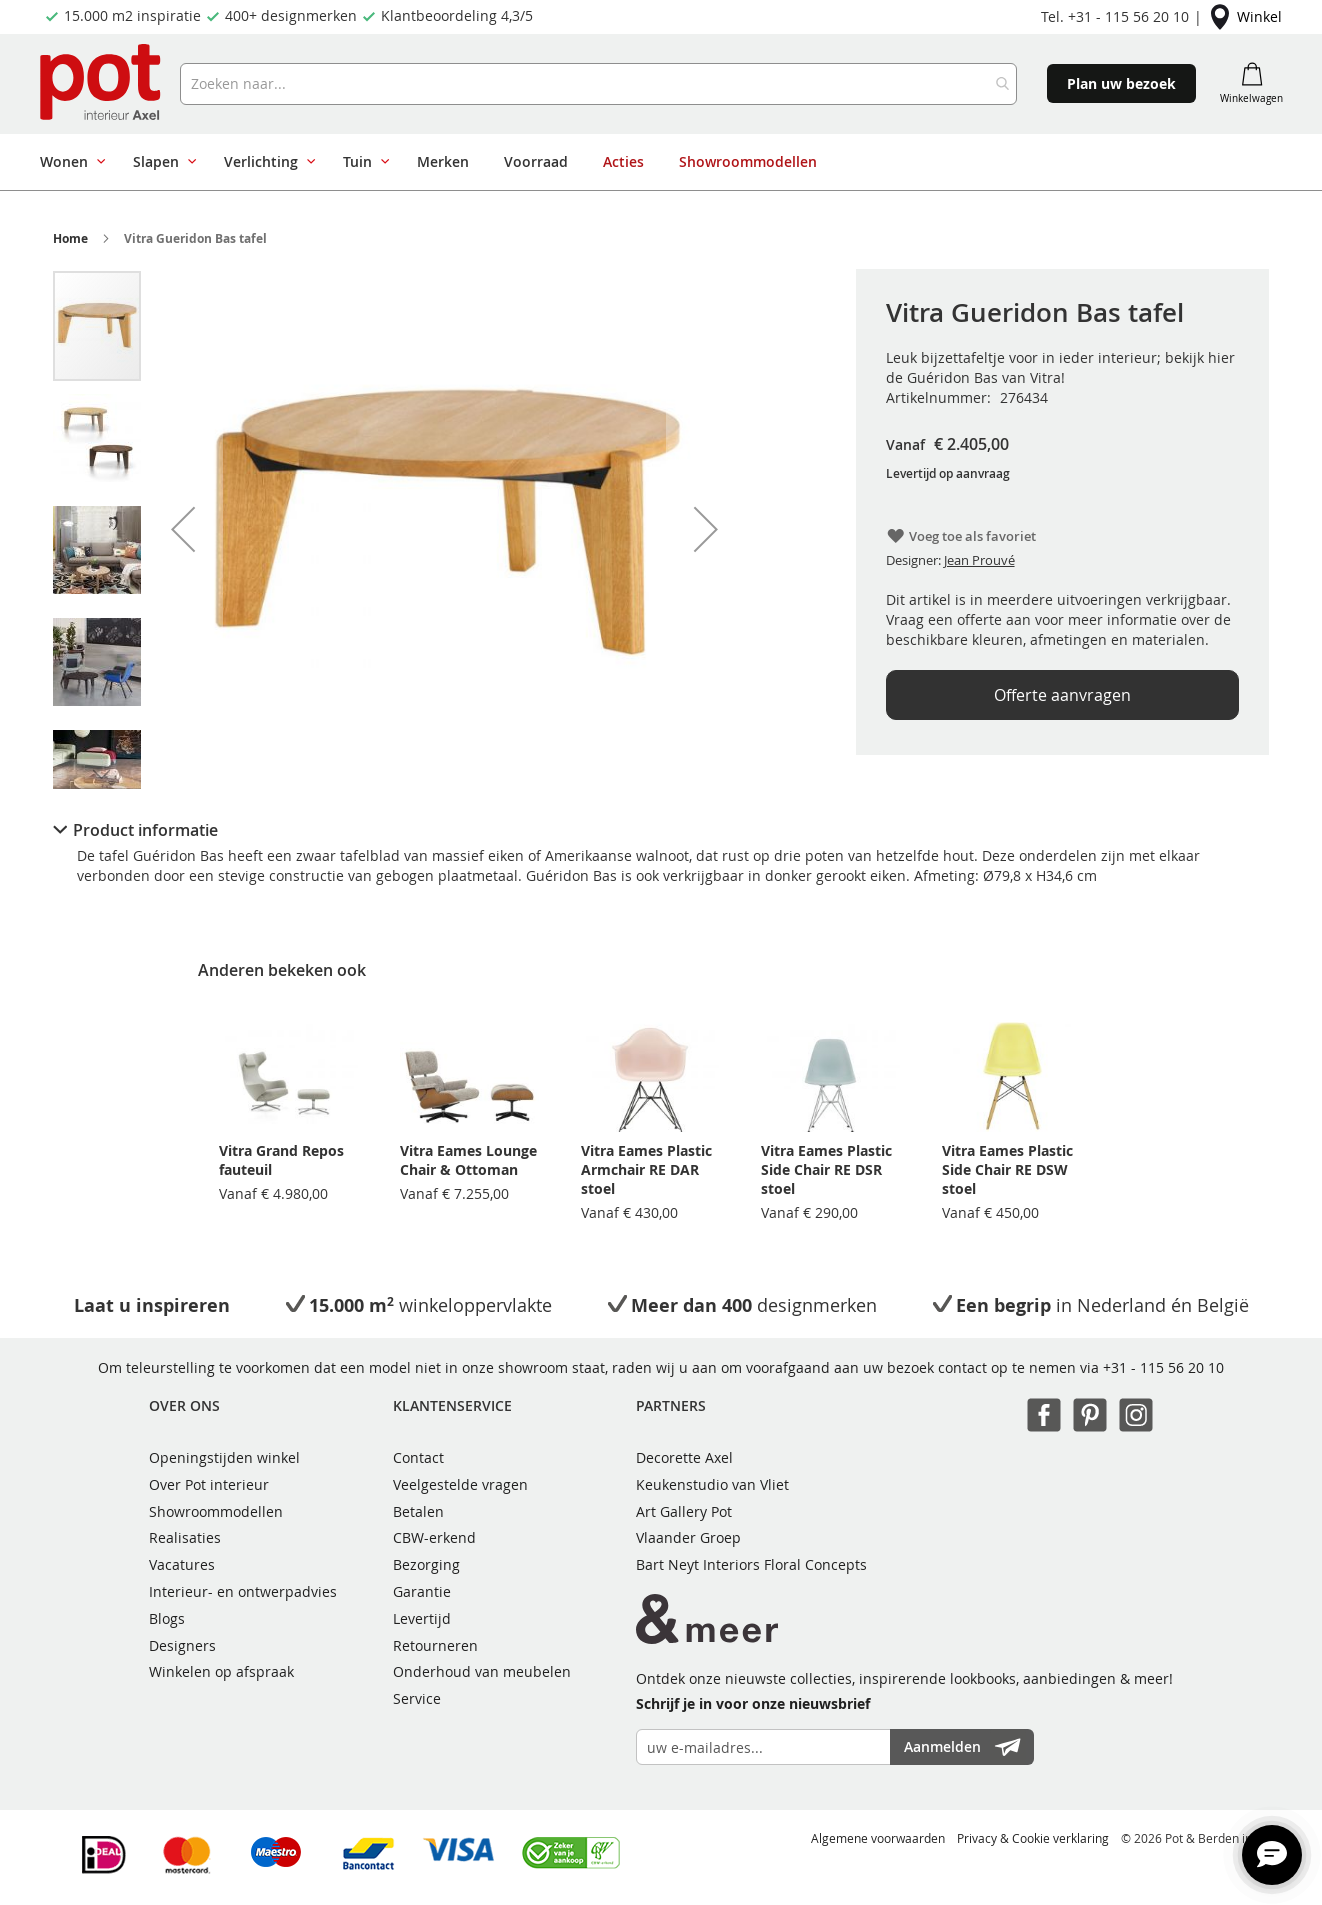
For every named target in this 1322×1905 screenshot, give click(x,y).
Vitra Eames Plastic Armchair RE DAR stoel (646, 1169)
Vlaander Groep (688, 1537)
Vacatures (182, 1564)
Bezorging (426, 1564)
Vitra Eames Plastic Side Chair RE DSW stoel (1007, 1169)
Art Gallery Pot (684, 1511)
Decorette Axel (684, 1457)
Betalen (418, 1511)
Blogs (167, 1618)
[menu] (654, 162)
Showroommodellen (216, 1511)
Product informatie (145, 830)
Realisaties (185, 1537)
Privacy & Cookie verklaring (1033, 1838)
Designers (182, 1645)
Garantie (422, 1591)
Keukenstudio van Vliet (712, 1484)
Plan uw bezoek (1121, 83)
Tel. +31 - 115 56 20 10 (1115, 16)
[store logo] (102, 84)
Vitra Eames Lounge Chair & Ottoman (468, 1160)
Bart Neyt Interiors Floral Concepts (751, 1564)
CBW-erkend (434, 1537)
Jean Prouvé (979, 560)
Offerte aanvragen (1062, 695)
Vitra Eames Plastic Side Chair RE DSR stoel (826, 1169)
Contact (418, 1457)
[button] (183, 529)
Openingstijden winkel (224, 1457)
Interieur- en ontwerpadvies (243, 1591)
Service (417, 1698)
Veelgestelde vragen (460, 1484)
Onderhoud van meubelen (482, 1671)
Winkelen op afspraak (221, 1671)
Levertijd (422, 1618)
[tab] (661, 830)
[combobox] (599, 84)
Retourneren (435, 1645)
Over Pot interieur (209, 1484)
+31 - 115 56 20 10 (1163, 1367)
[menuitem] (69, 162)
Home (70, 238)
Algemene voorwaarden (878, 1838)
